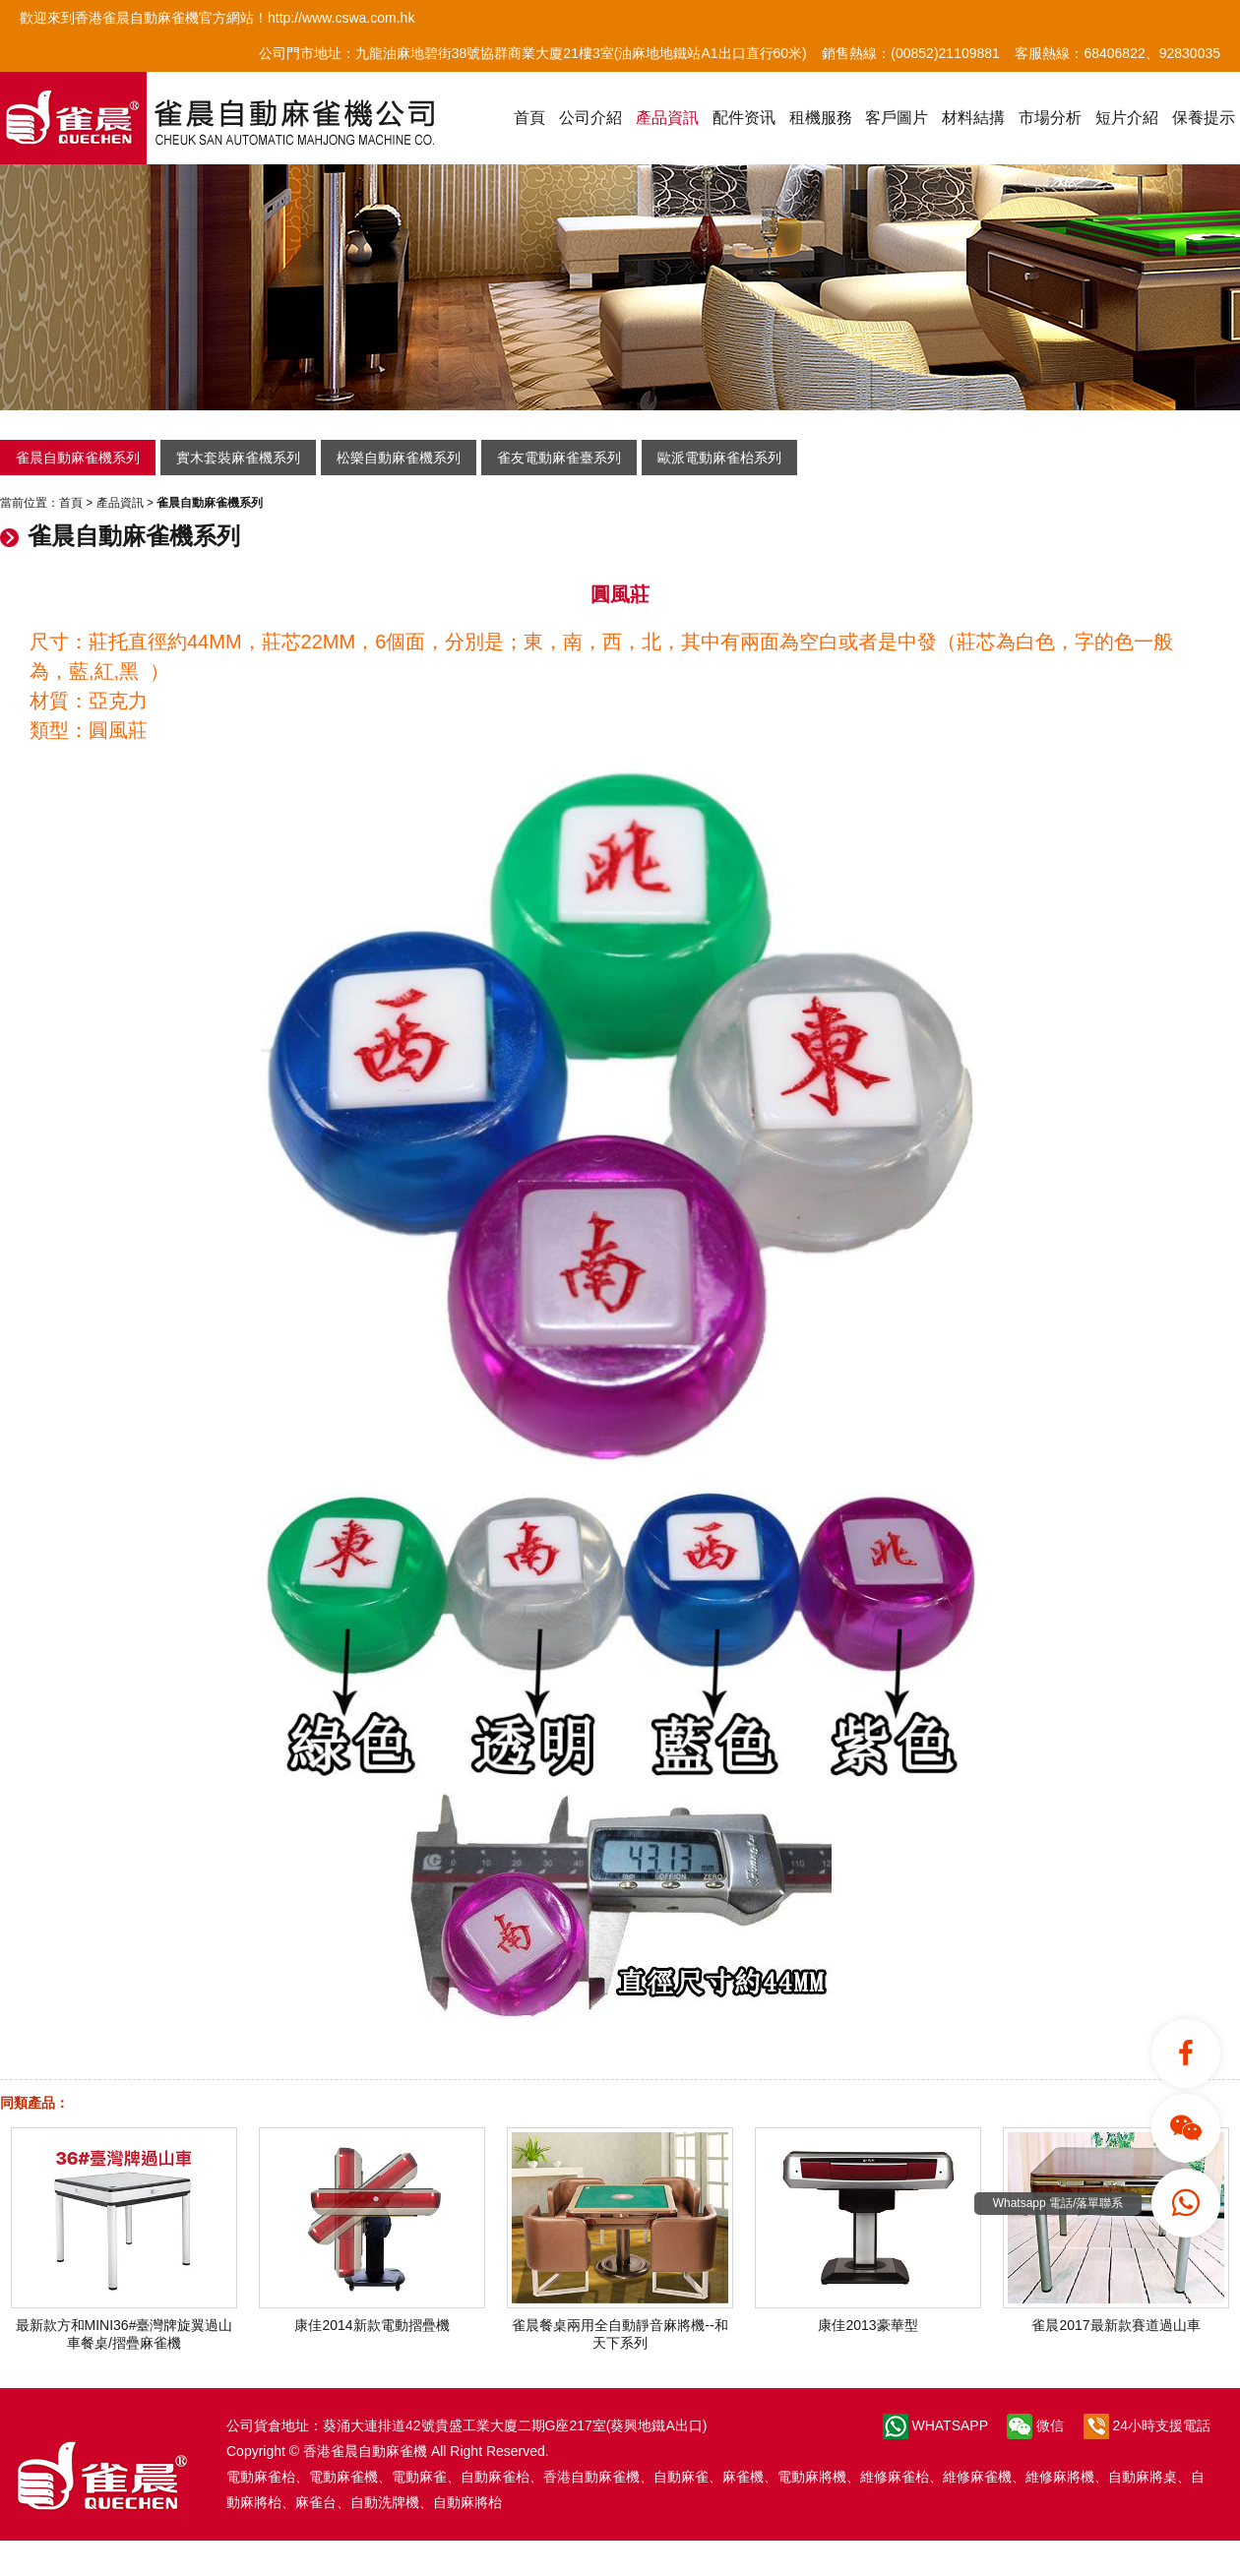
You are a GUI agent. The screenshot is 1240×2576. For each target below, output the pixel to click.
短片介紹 (1126, 117)
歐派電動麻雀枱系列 (719, 457)
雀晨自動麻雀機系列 (78, 457)
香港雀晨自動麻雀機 (365, 2451)
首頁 (529, 117)
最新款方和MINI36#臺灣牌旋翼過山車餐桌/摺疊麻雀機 (124, 2326)
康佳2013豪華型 (868, 2317)
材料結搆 (973, 117)
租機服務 (820, 117)
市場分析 (1050, 117)
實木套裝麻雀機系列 (238, 457)
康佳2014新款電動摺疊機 (372, 2317)
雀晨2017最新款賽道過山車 (1116, 2317)
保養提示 (1203, 117)
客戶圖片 (896, 117)
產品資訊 (667, 117)
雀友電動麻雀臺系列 (559, 457)
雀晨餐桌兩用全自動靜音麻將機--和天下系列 (620, 2326)
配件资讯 (744, 117)
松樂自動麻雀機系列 (399, 457)
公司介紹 (590, 117)
